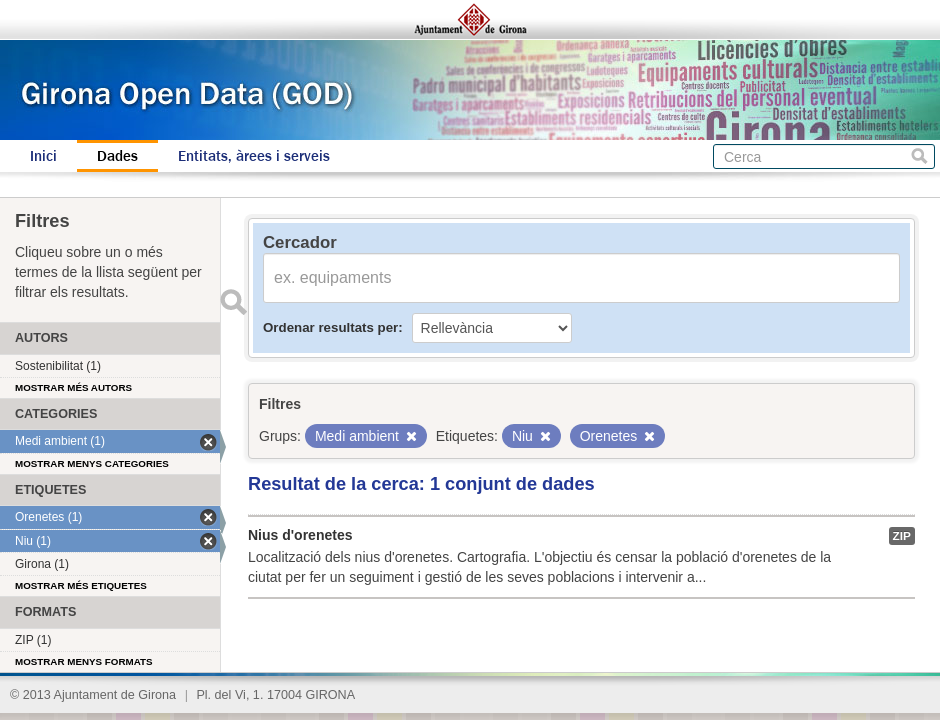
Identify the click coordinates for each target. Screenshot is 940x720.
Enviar (233, 302)
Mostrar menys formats (84, 661)
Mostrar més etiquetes (81, 585)
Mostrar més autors (73, 387)
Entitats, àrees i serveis (254, 156)
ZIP (902, 536)
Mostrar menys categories (92, 463)
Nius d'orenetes (300, 535)
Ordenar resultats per (330, 327)
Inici (43, 156)
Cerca (919, 156)
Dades (117, 156)
